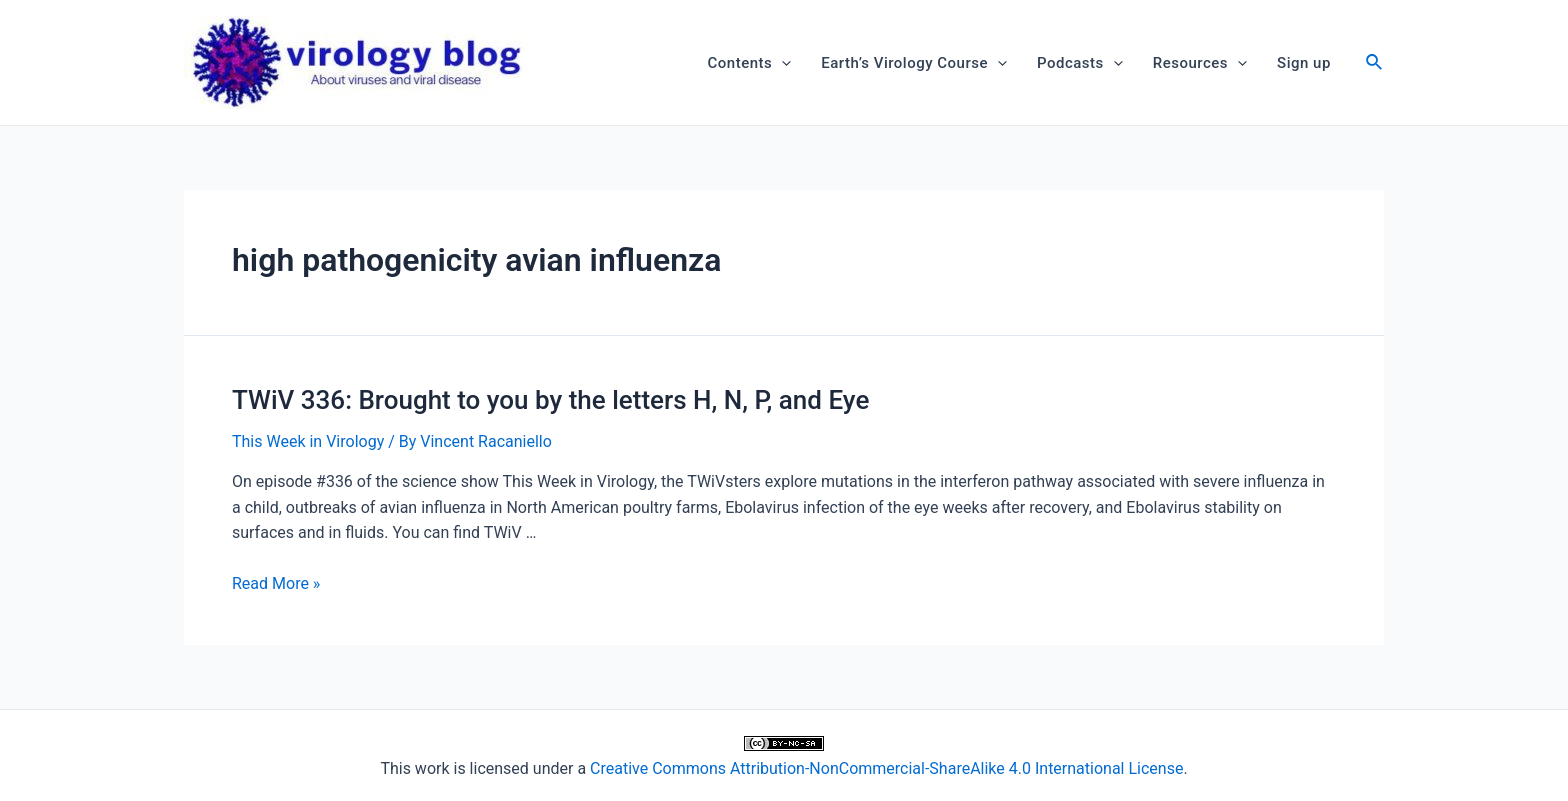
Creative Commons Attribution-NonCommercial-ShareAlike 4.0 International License (886, 768)
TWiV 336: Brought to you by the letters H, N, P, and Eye (550, 400)
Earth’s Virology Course (914, 63)
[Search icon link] (1375, 64)
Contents (750, 63)
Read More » (276, 583)
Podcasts (1080, 63)
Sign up (1304, 63)
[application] (781, 63)
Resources (1200, 63)
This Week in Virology (308, 441)
